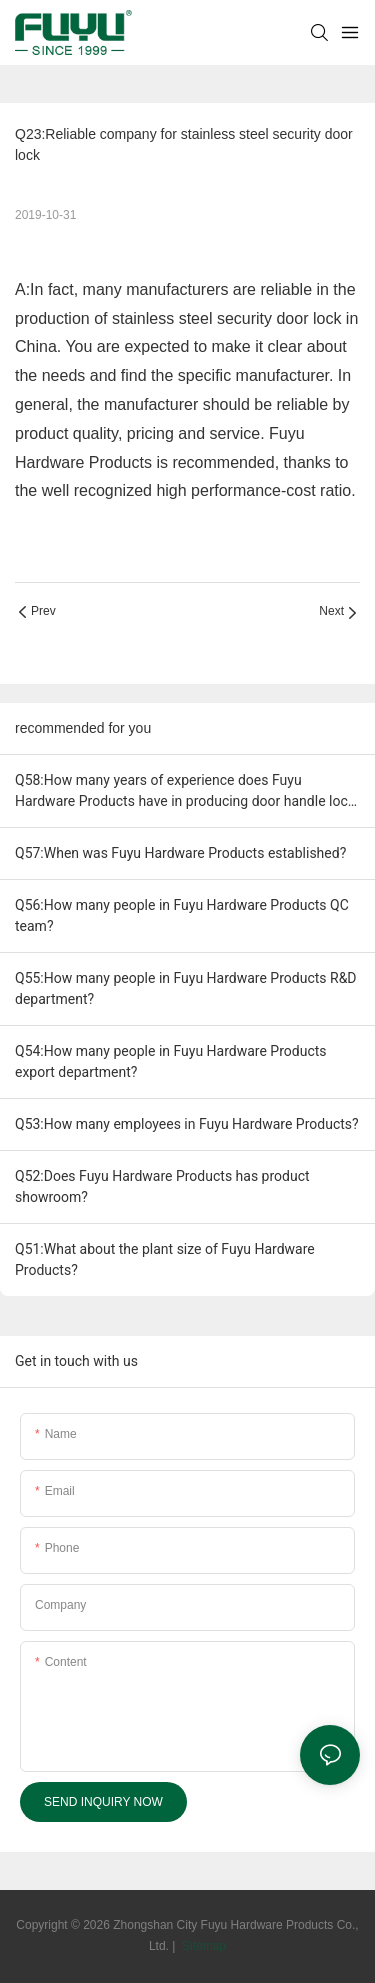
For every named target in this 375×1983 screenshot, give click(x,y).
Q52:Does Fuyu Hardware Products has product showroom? (162, 1186)
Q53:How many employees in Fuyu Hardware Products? (187, 1124)
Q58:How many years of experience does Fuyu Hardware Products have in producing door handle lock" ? (187, 792)
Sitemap (202, 1946)
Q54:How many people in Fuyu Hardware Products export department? (171, 1061)
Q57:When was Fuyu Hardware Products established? (180, 853)
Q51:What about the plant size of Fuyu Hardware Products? (165, 1259)
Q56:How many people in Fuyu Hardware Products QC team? (182, 915)
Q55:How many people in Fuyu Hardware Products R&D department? (186, 988)
